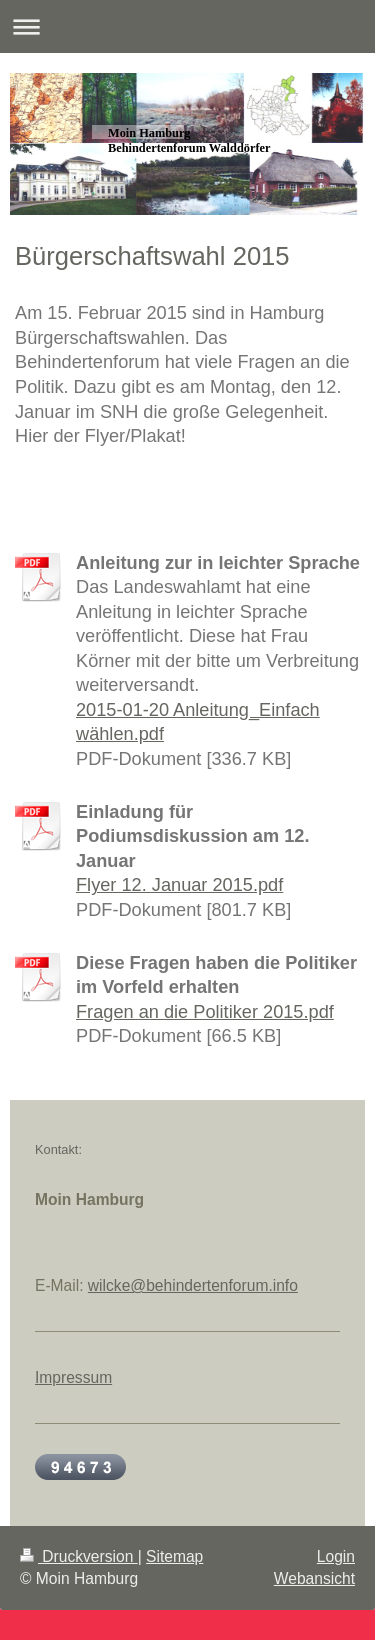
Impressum (73, 1377)
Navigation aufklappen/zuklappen (187, 26)
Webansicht (314, 1578)
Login (336, 1556)
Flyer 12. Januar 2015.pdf (179, 885)
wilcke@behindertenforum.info (193, 1285)
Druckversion (79, 1556)
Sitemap (174, 1556)
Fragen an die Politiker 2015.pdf (205, 1012)
